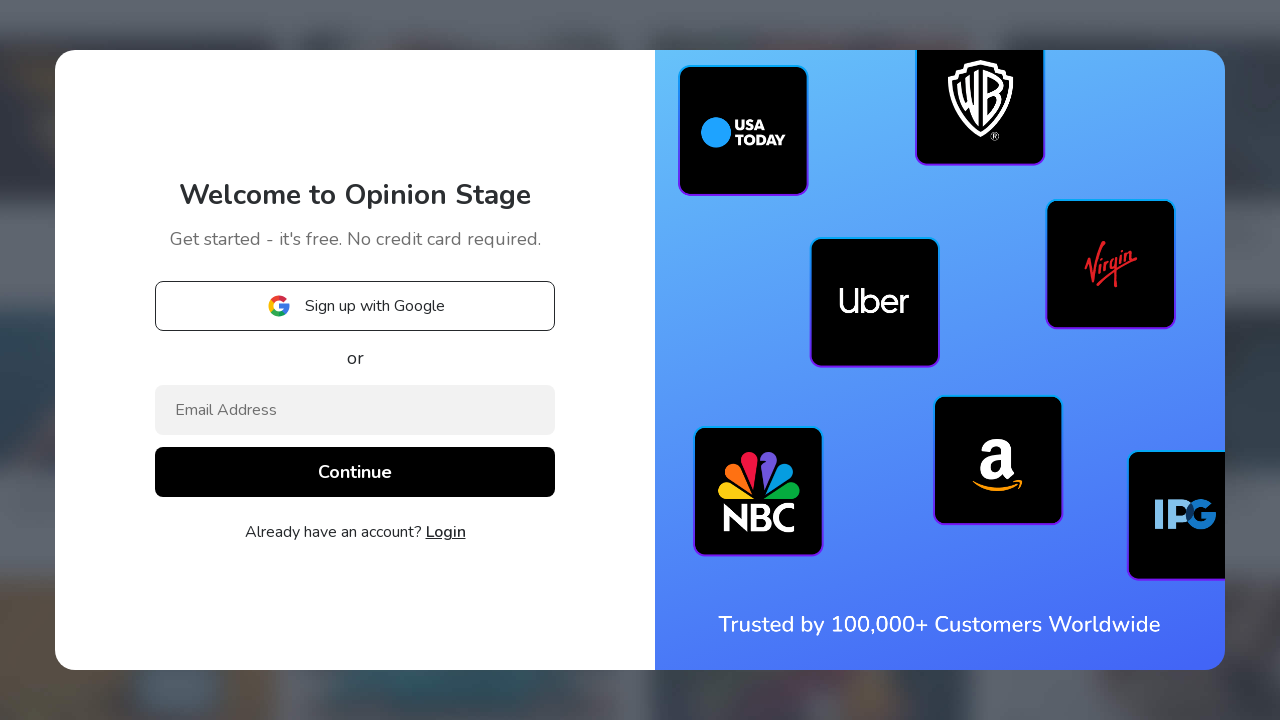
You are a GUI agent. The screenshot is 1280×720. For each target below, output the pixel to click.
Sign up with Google (355, 306)
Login (446, 532)
